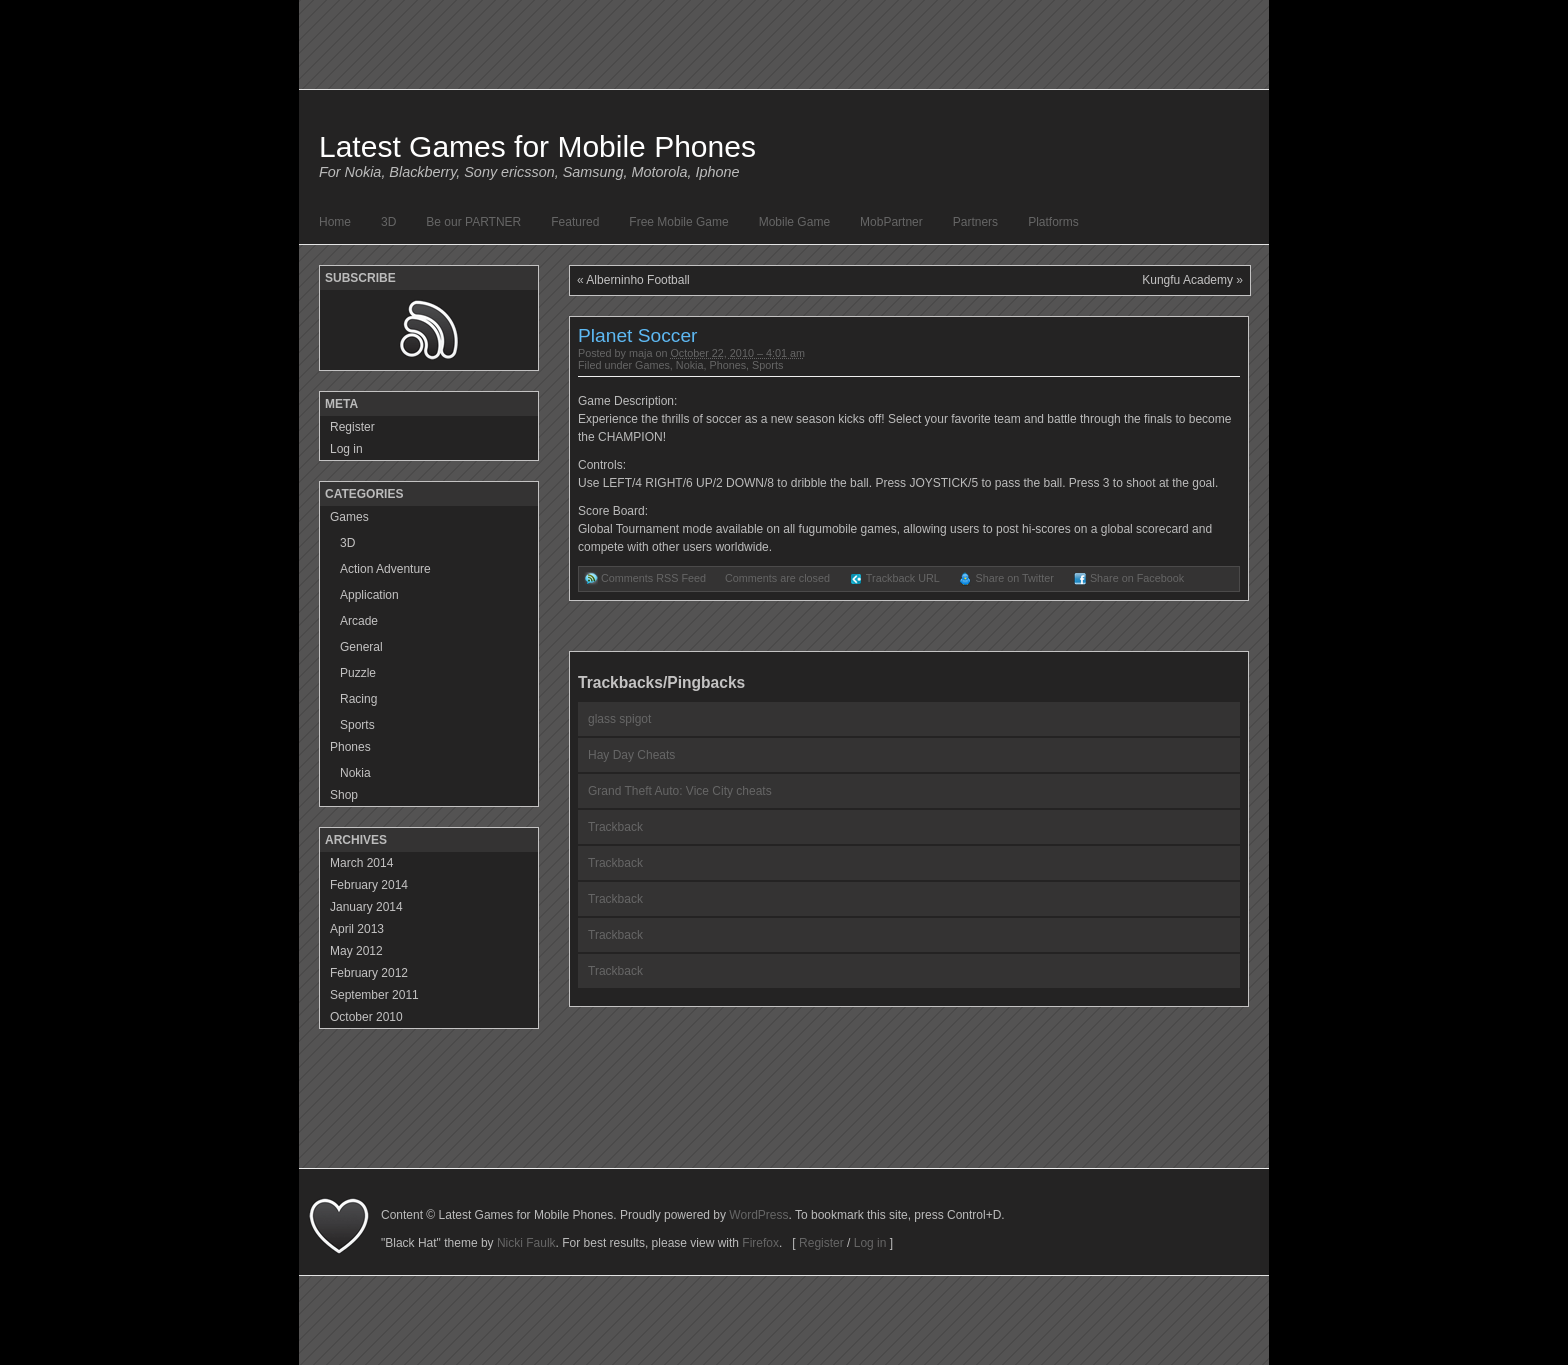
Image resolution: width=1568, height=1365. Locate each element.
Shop (344, 795)
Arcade (359, 621)
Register (352, 427)
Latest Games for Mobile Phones (537, 146)
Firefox (760, 1243)
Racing (358, 699)
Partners (975, 222)
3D (388, 222)
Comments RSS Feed (653, 578)
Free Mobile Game (678, 222)
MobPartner (891, 222)
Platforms (1053, 222)
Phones (727, 365)
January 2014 (366, 907)
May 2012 (356, 951)
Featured (575, 222)
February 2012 (369, 973)
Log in (346, 449)
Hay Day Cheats (631, 755)
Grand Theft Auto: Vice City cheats (680, 791)
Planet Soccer (637, 335)
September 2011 (374, 995)
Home (335, 222)
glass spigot (619, 719)
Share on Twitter (1014, 578)
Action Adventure (385, 569)
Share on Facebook (1137, 578)
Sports (767, 365)
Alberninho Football (637, 280)
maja (640, 353)
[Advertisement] (784, 1123)
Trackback (615, 827)
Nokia (690, 365)
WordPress (758, 1215)
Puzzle (358, 673)
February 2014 (369, 885)
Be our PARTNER (473, 222)
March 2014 (361, 863)
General (361, 647)
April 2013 (357, 929)
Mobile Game (794, 222)
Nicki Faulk (526, 1243)
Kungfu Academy (1187, 280)
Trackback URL (903, 578)
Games (652, 365)
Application (369, 595)
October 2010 (366, 1017)
